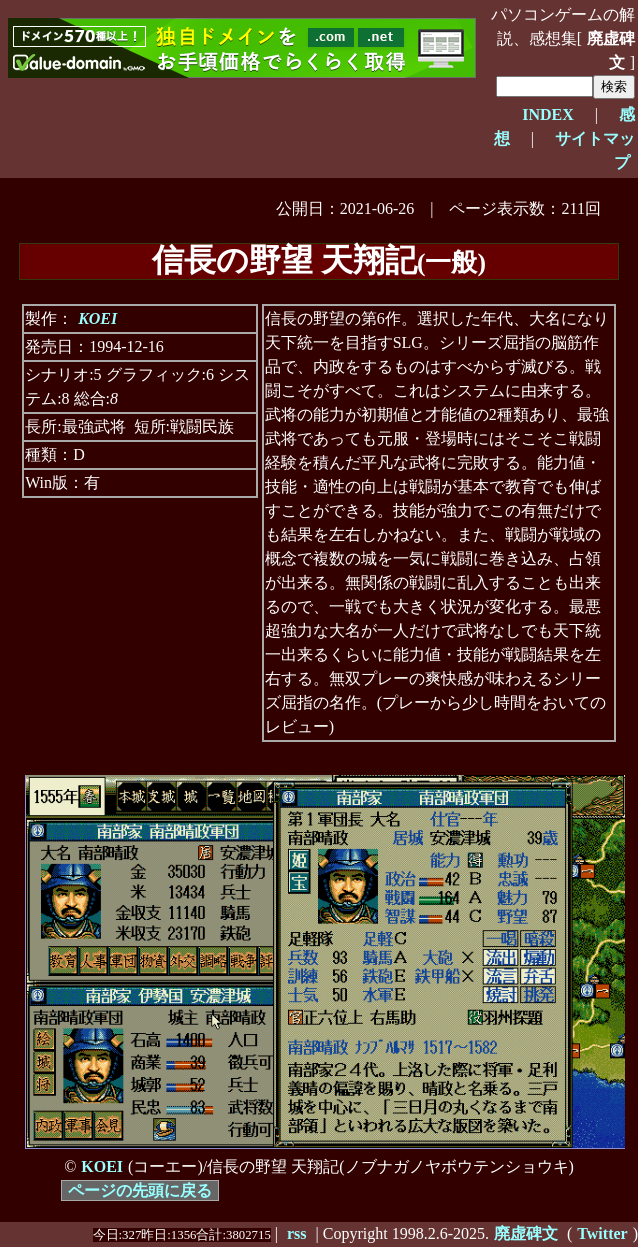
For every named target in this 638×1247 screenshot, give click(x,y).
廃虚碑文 (611, 50)
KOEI (97, 318)
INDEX (548, 114)
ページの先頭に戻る (140, 1190)
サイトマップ (595, 150)
